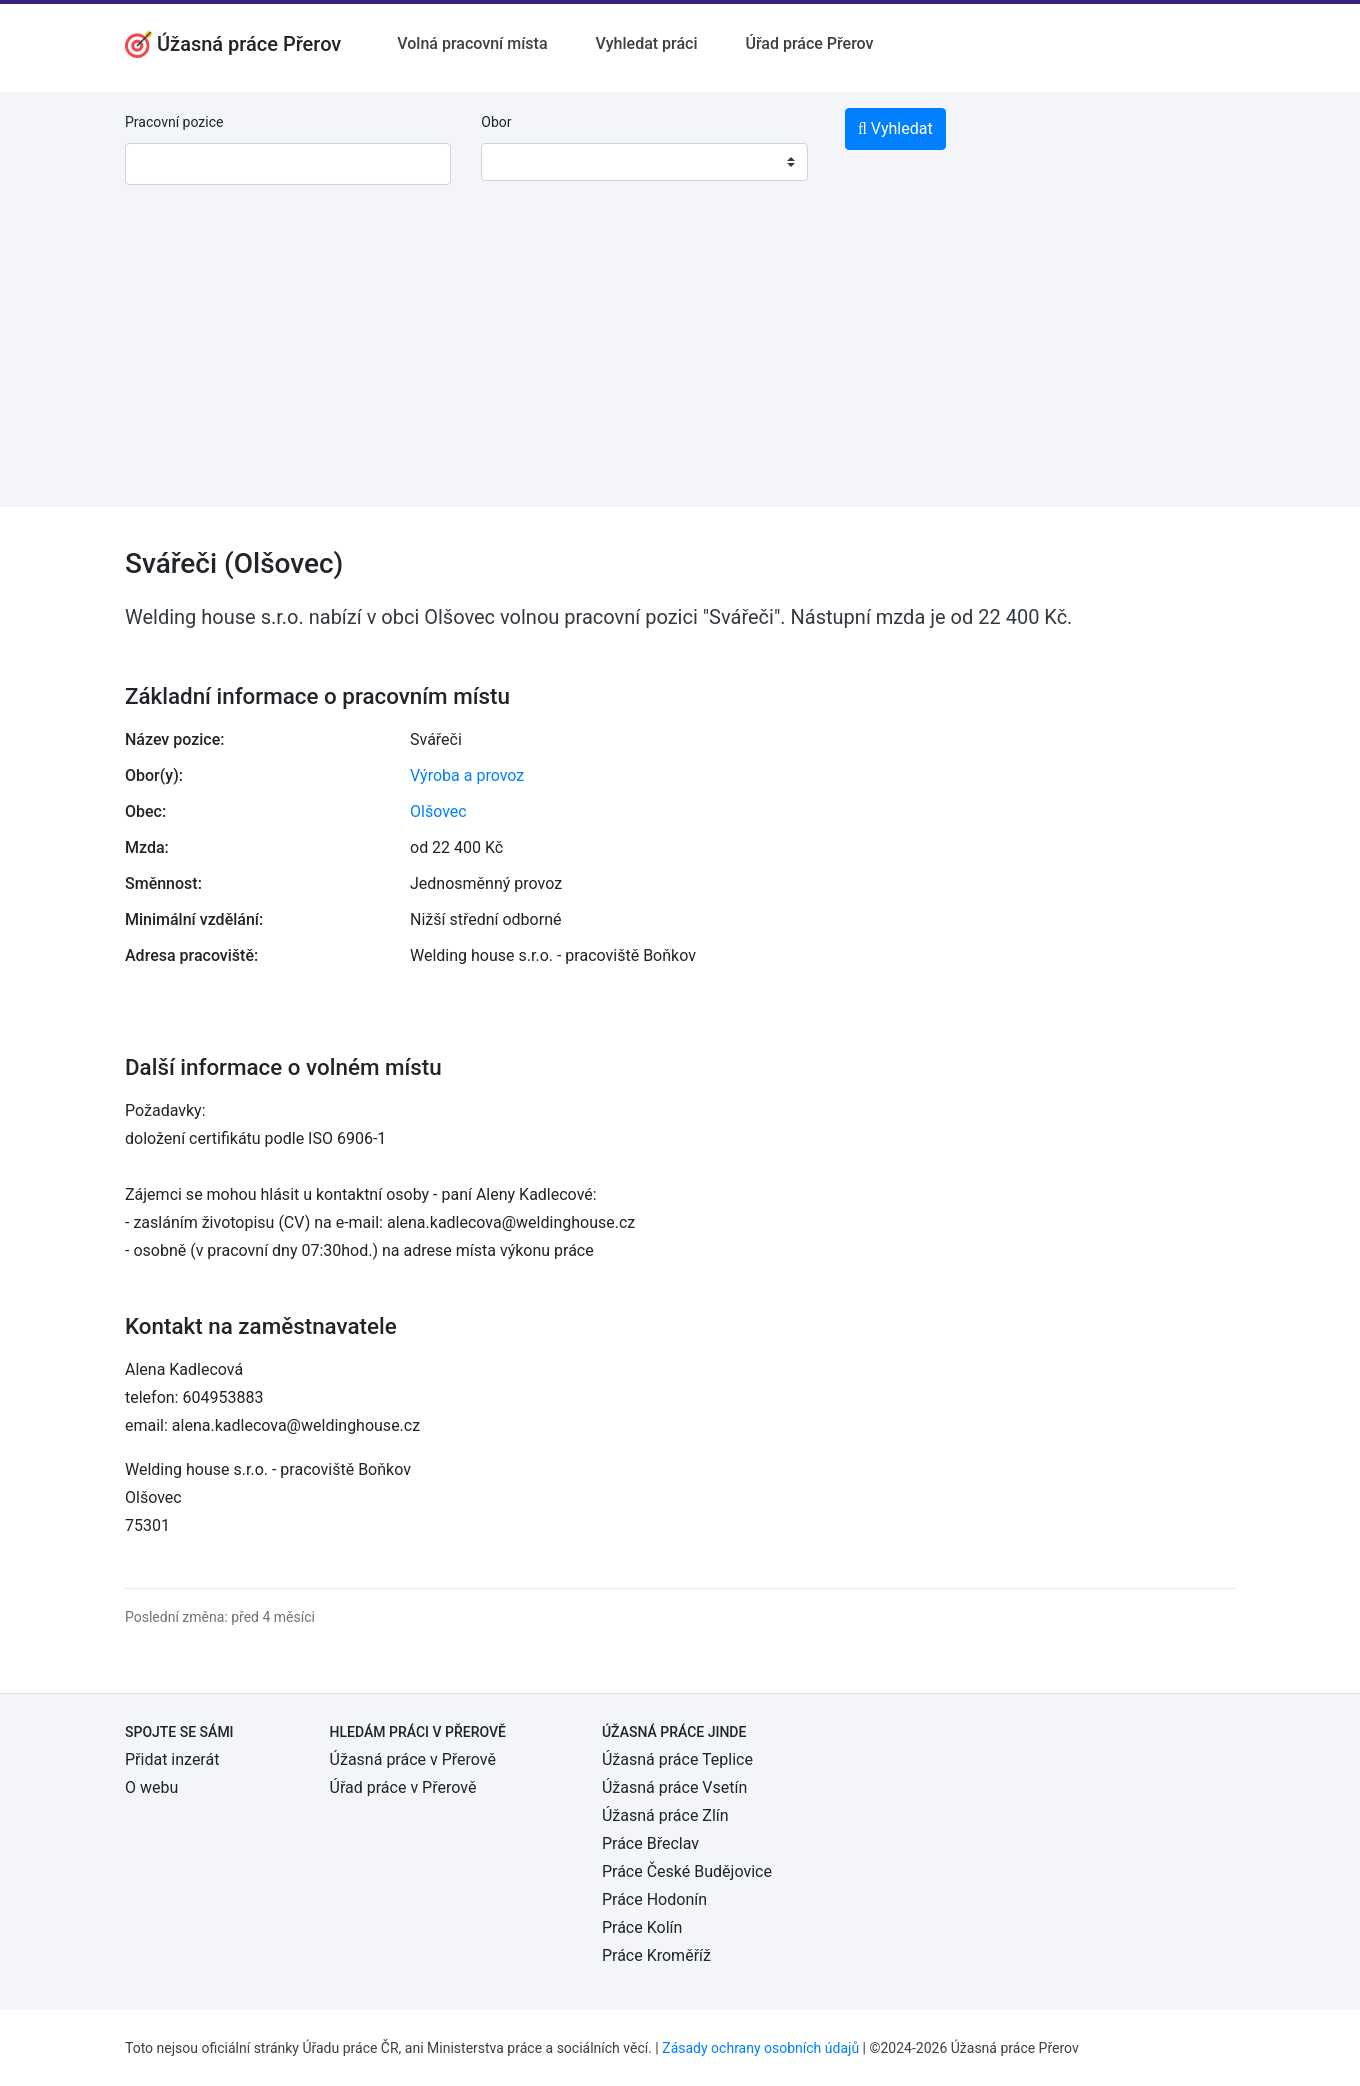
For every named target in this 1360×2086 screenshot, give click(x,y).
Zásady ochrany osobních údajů (760, 2048)
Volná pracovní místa (472, 43)
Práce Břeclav (650, 1843)
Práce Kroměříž (656, 1955)
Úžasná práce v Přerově (413, 1759)
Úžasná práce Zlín (665, 1815)
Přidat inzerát (172, 1759)
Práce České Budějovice (687, 1871)
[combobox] (644, 162)
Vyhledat (895, 128)
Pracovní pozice (174, 122)
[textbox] (522, 162)
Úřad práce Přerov (810, 43)
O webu (151, 1787)
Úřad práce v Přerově (403, 1787)
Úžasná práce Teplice (677, 1759)
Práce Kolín (642, 1927)
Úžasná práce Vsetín (674, 1787)
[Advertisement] (680, 367)
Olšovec (438, 811)
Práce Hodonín (654, 1899)
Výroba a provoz (467, 775)
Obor (496, 122)
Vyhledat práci (647, 43)
